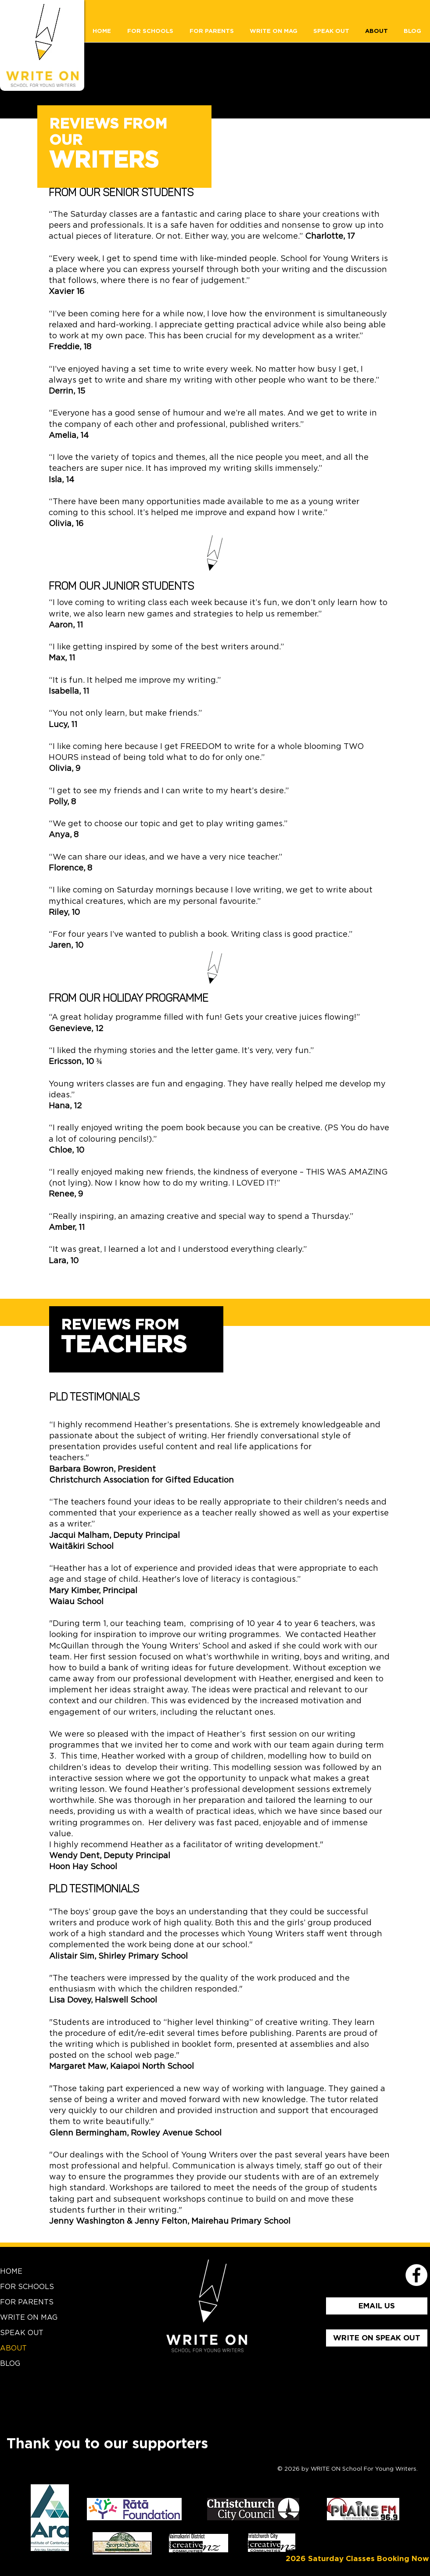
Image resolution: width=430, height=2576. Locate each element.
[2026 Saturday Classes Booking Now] (357, 2558)
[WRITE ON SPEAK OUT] (376, 2338)
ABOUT (13, 2348)
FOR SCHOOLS (27, 2286)
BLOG (10, 2363)
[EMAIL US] (376, 2305)
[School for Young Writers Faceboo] (416, 2275)
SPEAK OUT (21, 2332)
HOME (11, 2271)
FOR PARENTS (27, 2302)
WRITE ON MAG (28, 2317)
